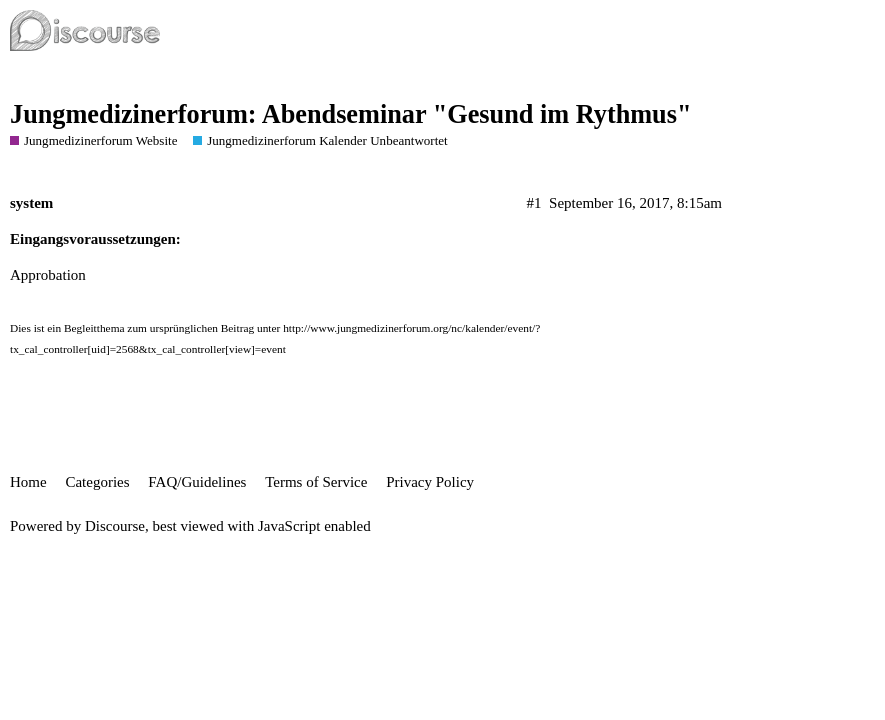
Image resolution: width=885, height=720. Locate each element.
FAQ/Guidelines (197, 482)
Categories (97, 482)
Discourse (115, 526)
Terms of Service (316, 482)
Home (28, 482)
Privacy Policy (430, 482)
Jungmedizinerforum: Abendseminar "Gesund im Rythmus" (351, 114)
